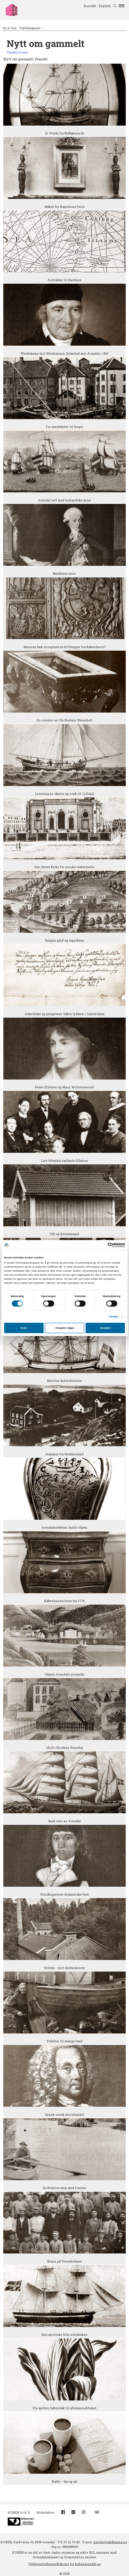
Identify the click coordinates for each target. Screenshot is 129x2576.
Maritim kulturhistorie (64, 1381)
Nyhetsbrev (46, 2512)
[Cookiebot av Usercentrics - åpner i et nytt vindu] (108, 1245)
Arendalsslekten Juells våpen (64, 1527)
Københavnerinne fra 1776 (64, 1601)
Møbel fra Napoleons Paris (64, 207)
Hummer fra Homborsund (64, 1454)
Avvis (24, 1327)
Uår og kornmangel (64, 1234)
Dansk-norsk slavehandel (64, 2115)
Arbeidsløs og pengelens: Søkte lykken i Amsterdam (64, 1014)
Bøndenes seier (64, 573)
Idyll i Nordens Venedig (64, 1748)
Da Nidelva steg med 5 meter (64, 2188)
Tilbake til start (17, 52)
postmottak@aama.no (110, 2542)
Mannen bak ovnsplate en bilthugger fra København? (64, 647)
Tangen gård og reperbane (64, 940)
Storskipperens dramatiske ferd (64, 1894)
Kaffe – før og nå (64, 2481)
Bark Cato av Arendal (64, 1821)
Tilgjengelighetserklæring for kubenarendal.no (64, 2564)
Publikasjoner (30, 28)
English (105, 6)
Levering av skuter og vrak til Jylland (64, 794)
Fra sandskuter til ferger (64, 427)
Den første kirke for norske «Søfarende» (64, 867)
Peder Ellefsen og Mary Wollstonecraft (64, 1087)
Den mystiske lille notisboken (64, 2335)
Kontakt (90, 6)
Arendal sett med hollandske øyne (64, 500)
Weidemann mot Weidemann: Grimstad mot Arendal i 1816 (64, 353)
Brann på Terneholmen (64, 2261)
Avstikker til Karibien (64, 280)
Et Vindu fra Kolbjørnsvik (64, 133)
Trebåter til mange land (64, 2041)
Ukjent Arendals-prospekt (64, 1674)
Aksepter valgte (64, 1327)
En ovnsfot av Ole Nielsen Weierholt (64, 720)
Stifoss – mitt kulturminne (64, 1968)
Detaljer (113, 1316)
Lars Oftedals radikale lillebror (64, 1161)
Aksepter (105, 1327)
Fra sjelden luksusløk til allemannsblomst (64, 2408)
